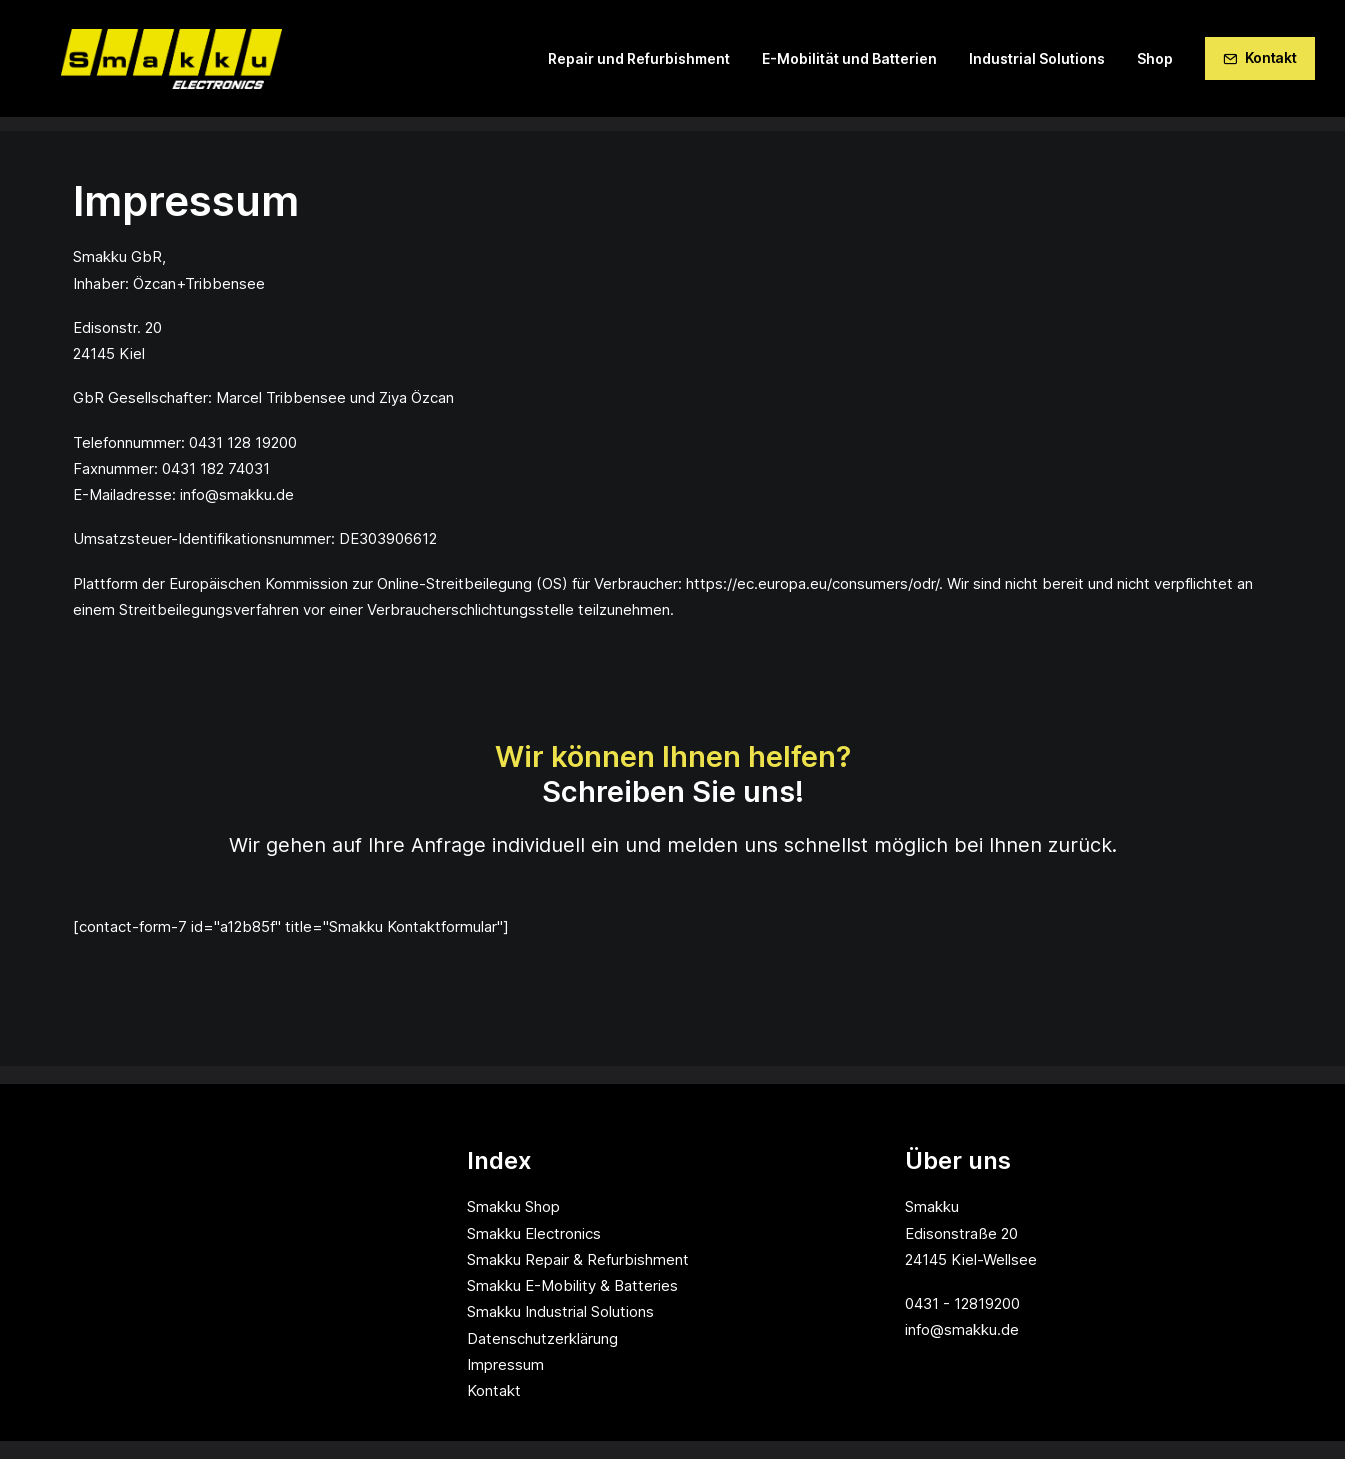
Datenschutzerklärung (542, 1338)
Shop (1155, 65)
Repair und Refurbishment (639, 65)
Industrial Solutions (1037, 65)
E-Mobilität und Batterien (849, 65)
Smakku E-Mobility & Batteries (572, 1285)
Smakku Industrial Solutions (560, 1311)
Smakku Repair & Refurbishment (578, 1259)
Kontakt (494, 1390)
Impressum (505, 1364)
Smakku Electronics (534, 1233)
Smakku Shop (513, 1206)
